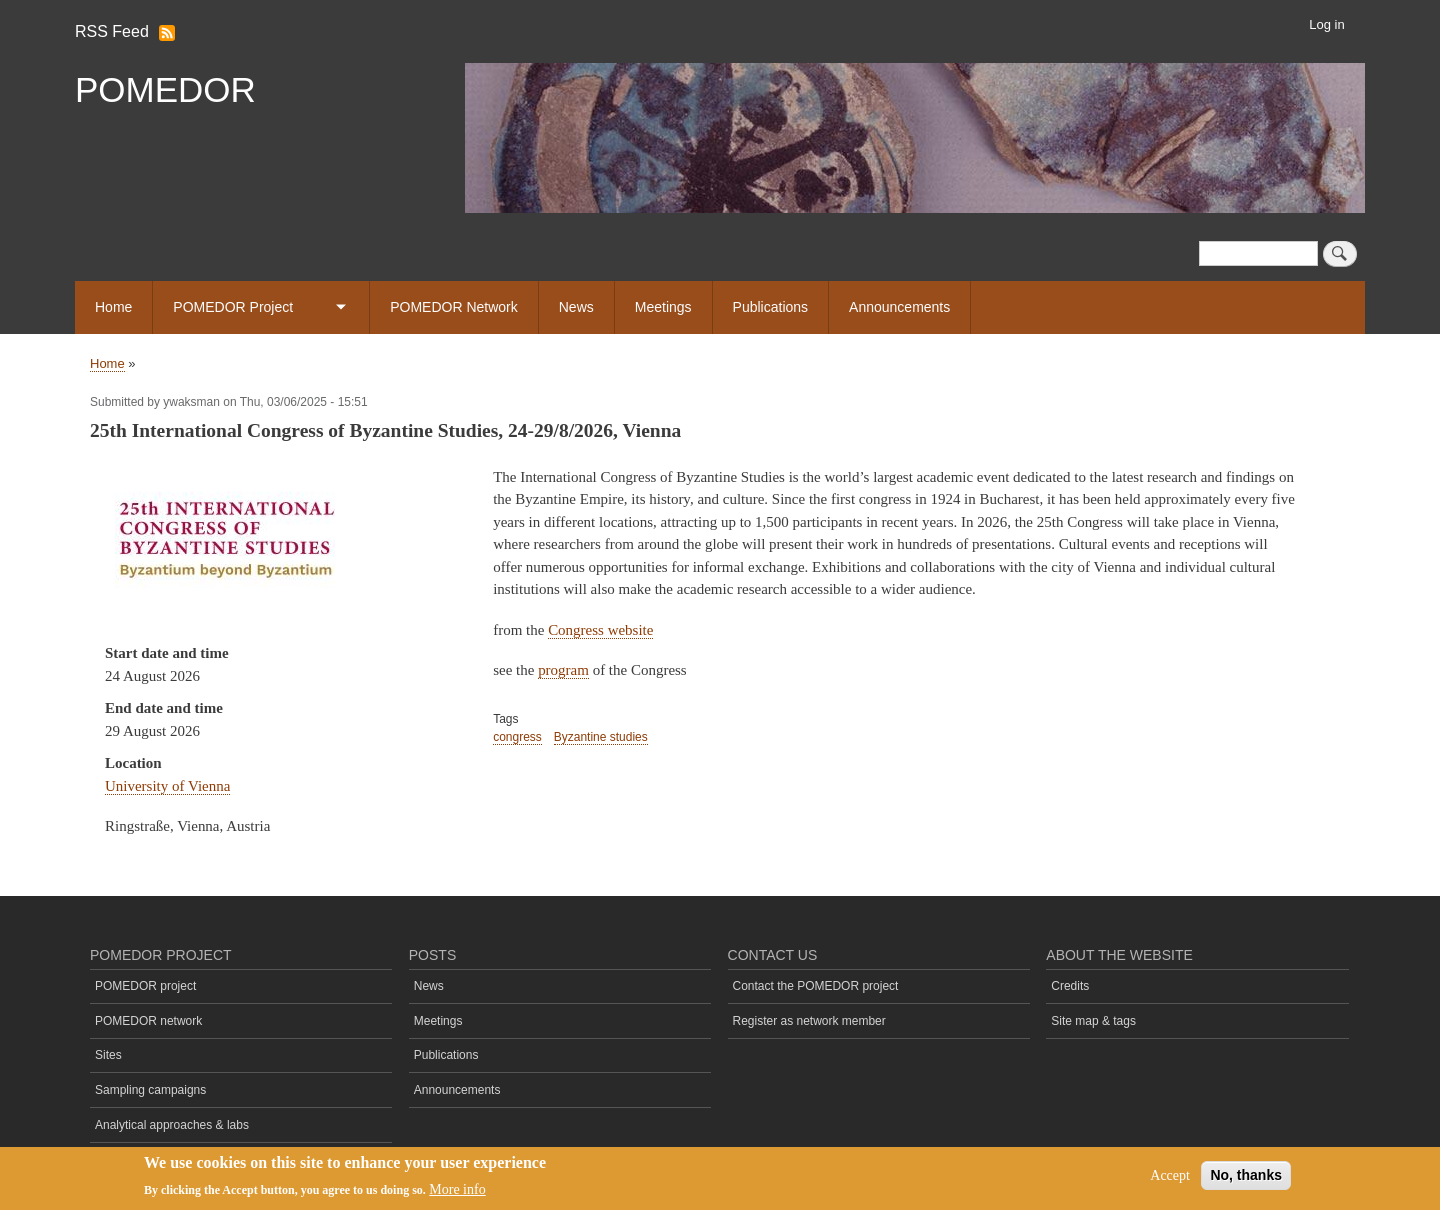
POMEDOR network (148, 1021)
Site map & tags (1093, 1021)
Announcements (899, 307)
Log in (1326, 24)
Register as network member (809, 1021)
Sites (108, 1055)
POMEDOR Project (233, 307)
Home (113, 307)
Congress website (600, 630)
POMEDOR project (145, 986)
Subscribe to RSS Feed (167, 34)
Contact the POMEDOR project (816, 986)
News (576, 307)
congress (517, 737)
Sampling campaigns (150, 1090)
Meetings (663, 307)
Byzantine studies (601, 737)
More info (457, 1190)
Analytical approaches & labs (172, 1125)
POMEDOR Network (454, 307)
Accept (1170, 1176)
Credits (1070, 986)
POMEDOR (165, 89)
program (563, 670)
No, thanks (1246, 1176)
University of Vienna (167, 786)
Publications (771, 307)
